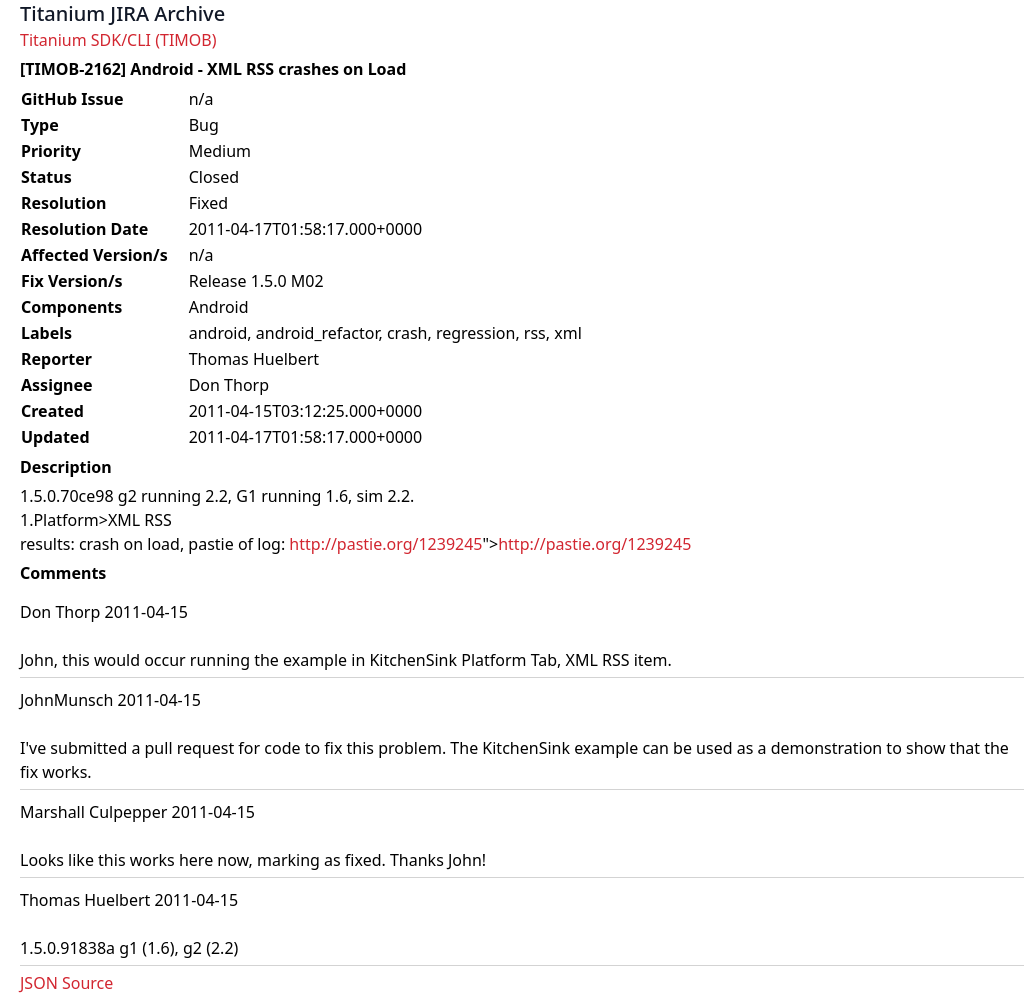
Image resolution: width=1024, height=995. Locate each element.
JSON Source (66, 983)
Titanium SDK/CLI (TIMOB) (118, 40)
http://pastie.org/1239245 (385, 544)
